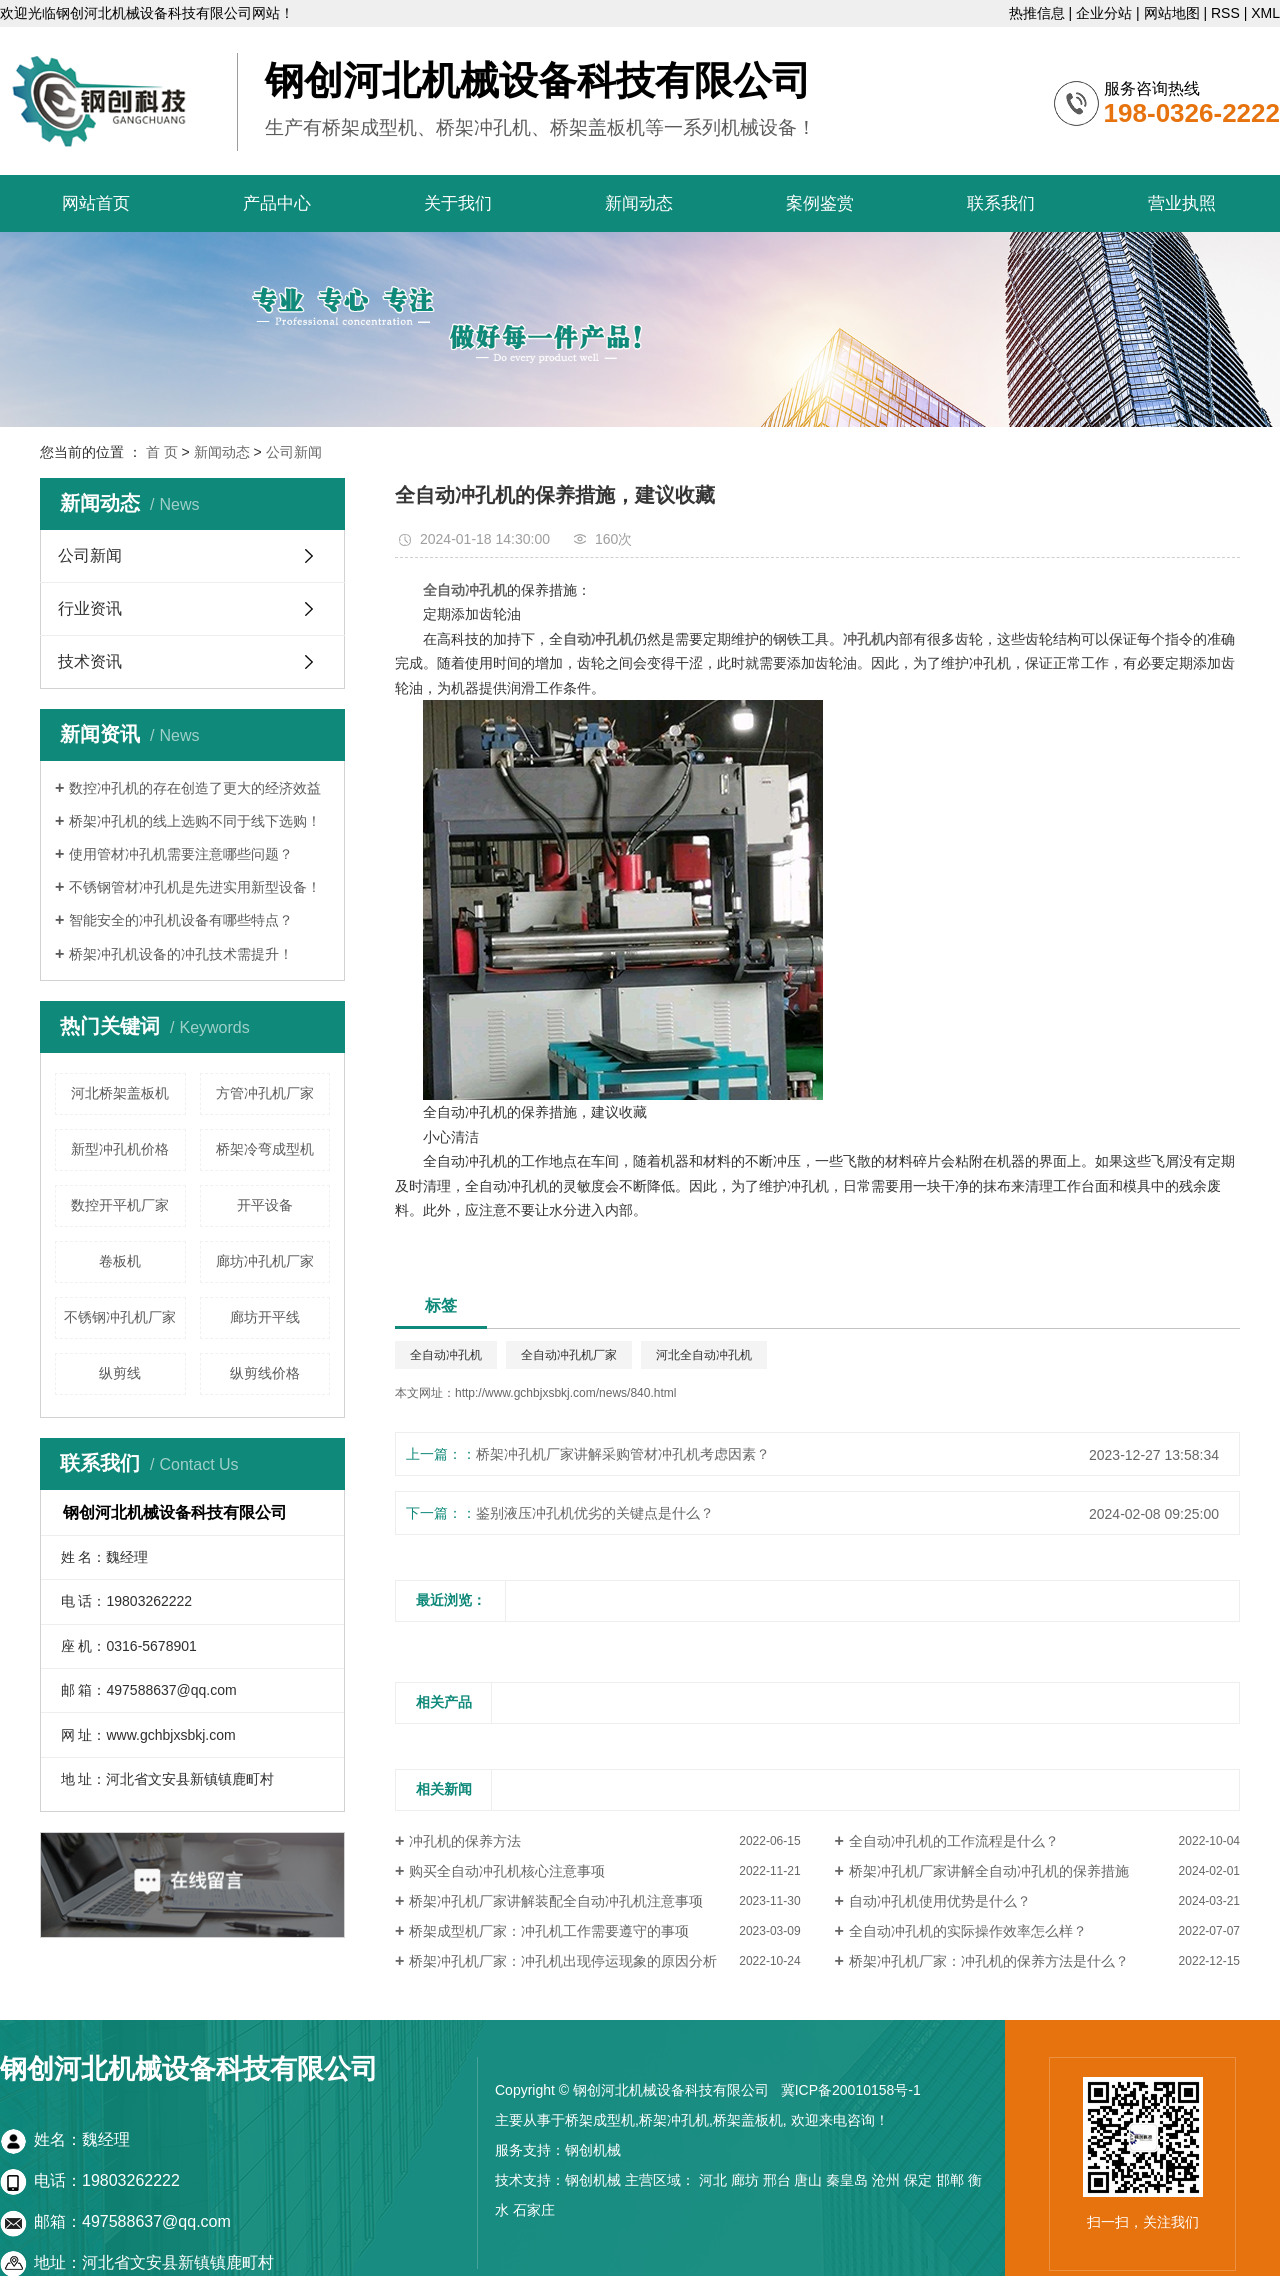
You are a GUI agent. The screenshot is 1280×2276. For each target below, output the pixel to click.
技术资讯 (90, 661)
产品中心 (277, 203)
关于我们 (458, 203)
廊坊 (745, 2180)
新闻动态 (639, 203)
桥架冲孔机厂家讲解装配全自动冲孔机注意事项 (556, 1901)
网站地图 (1172, 13)
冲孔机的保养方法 (465, 1841)
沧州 (886, 2180)
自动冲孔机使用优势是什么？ (940, 1901)
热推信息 (1037, 13)
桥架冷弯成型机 (265, 1149)
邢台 (777, 2180)
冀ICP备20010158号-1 (851, 2090)
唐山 (808, 2180)
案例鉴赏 (820, 203)
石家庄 (534, 2210)
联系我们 (1001, 203)
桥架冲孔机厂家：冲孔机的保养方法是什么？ (989, 1961)
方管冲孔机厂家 (265, 1093)
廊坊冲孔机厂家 (265, 1261)
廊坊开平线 (265, 1317)
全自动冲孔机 (446, 1355)
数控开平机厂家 (120, 1205)
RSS (1225, 13)
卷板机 (120, 1261)
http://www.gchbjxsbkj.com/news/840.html (565, 1393)
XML (1265, 13)
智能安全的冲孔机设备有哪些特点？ (181, 920)
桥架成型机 (600, 2120)
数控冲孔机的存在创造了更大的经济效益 (195, 788)
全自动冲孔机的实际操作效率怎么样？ (968, 1931)
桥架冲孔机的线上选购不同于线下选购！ (195, 821)
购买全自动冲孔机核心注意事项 (507, 1871)
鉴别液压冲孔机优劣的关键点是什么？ (595, 1513)
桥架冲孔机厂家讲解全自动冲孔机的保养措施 (989, 1871)
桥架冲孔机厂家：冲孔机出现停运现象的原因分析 (563, 1961)
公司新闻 (294, 452)
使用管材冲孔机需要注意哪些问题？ (181, 854)
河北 (713, 2180)
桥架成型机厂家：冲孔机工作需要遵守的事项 (549, 1931)
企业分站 (1104, 13)
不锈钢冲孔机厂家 (120, 1317)
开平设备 (265, 1205)
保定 (918, 2180)
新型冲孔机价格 (120, 1149)
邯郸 (950, 2180)
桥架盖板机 (748, 2120)
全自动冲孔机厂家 (569, 1355)
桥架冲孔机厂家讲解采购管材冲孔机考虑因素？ (623, 1454)
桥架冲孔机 (674, 2120)
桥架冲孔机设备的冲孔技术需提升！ (181, 954)
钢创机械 (593, 2150)
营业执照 (1182, 203)
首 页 (162, 452)
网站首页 (96, 203)
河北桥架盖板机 (120, 1093)
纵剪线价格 (265, 1373)
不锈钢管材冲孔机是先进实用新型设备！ (195, 887)
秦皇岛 (847, 2180)
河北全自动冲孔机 (704, 1355)
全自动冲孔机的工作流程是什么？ (954, 1841)
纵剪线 (120, 1373)
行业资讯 (90, 608)
